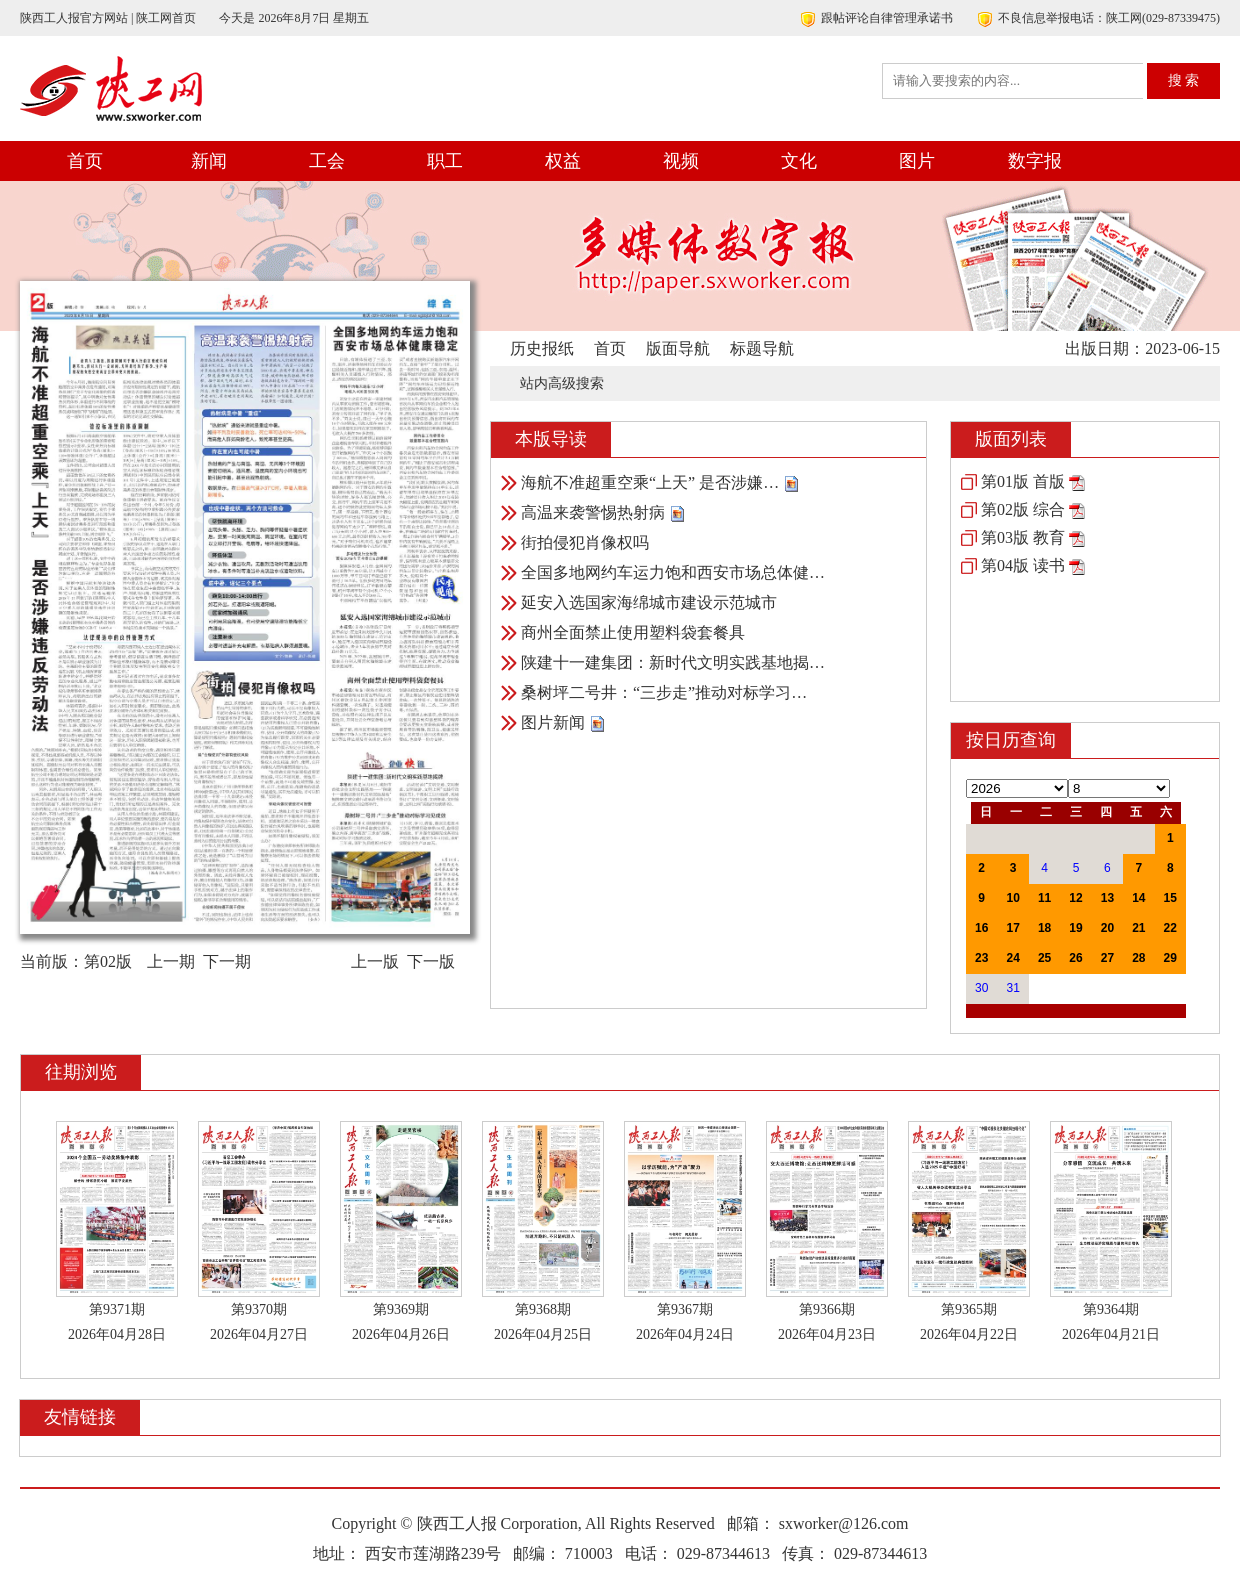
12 (1075, 898)
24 (1012, 958)
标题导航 (762, 348)
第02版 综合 (1023, 509)
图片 (917, 161)
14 (1138, 898)
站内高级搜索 (562, 383)
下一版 (431, 961)
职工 (445, 161)
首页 (85, 161)
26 (1075, 958)
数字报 (1035, 161)
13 (1107, 898)
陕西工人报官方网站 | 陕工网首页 (108, 18)
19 (1075, 928)
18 (1044, 928)
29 (1170, 958)
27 (1107, 958)
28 (1138, 958)
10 (1012, 898)
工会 (327, 161)
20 (1107, 928)
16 (981, 928)
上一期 (171, 961)
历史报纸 (542, 348)
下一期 (227, 961)
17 (1012, 928)
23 (981, 958)
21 (1138, 928)
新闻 (209, 161)
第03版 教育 (1023, 537)
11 (1044, 898)
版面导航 (678, 348)
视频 (681, 161)
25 (1044, 958)
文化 (799, 161)
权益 (563, 161)
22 (1170, 928)
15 (1170, 898)
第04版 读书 (1023, 565)
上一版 (375, 961)
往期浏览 (81, 1072)
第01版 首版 (1023, 481)
